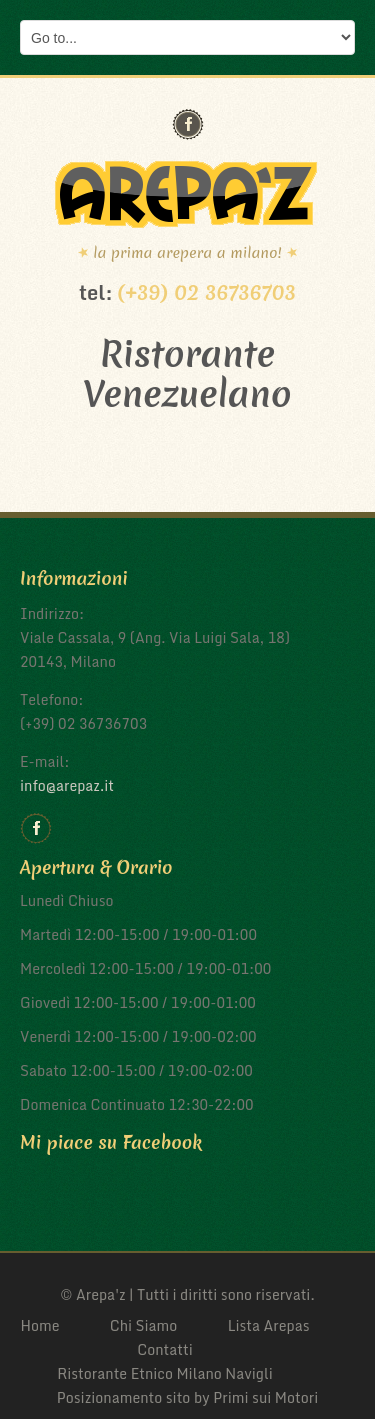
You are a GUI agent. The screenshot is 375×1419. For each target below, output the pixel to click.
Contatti (165, 1349)
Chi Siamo (144, 1325)
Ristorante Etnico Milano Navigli (165, 1373)
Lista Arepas (269, 1325)
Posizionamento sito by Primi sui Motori (188, 1397)
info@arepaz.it (67, 785)
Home (39, 1325)
